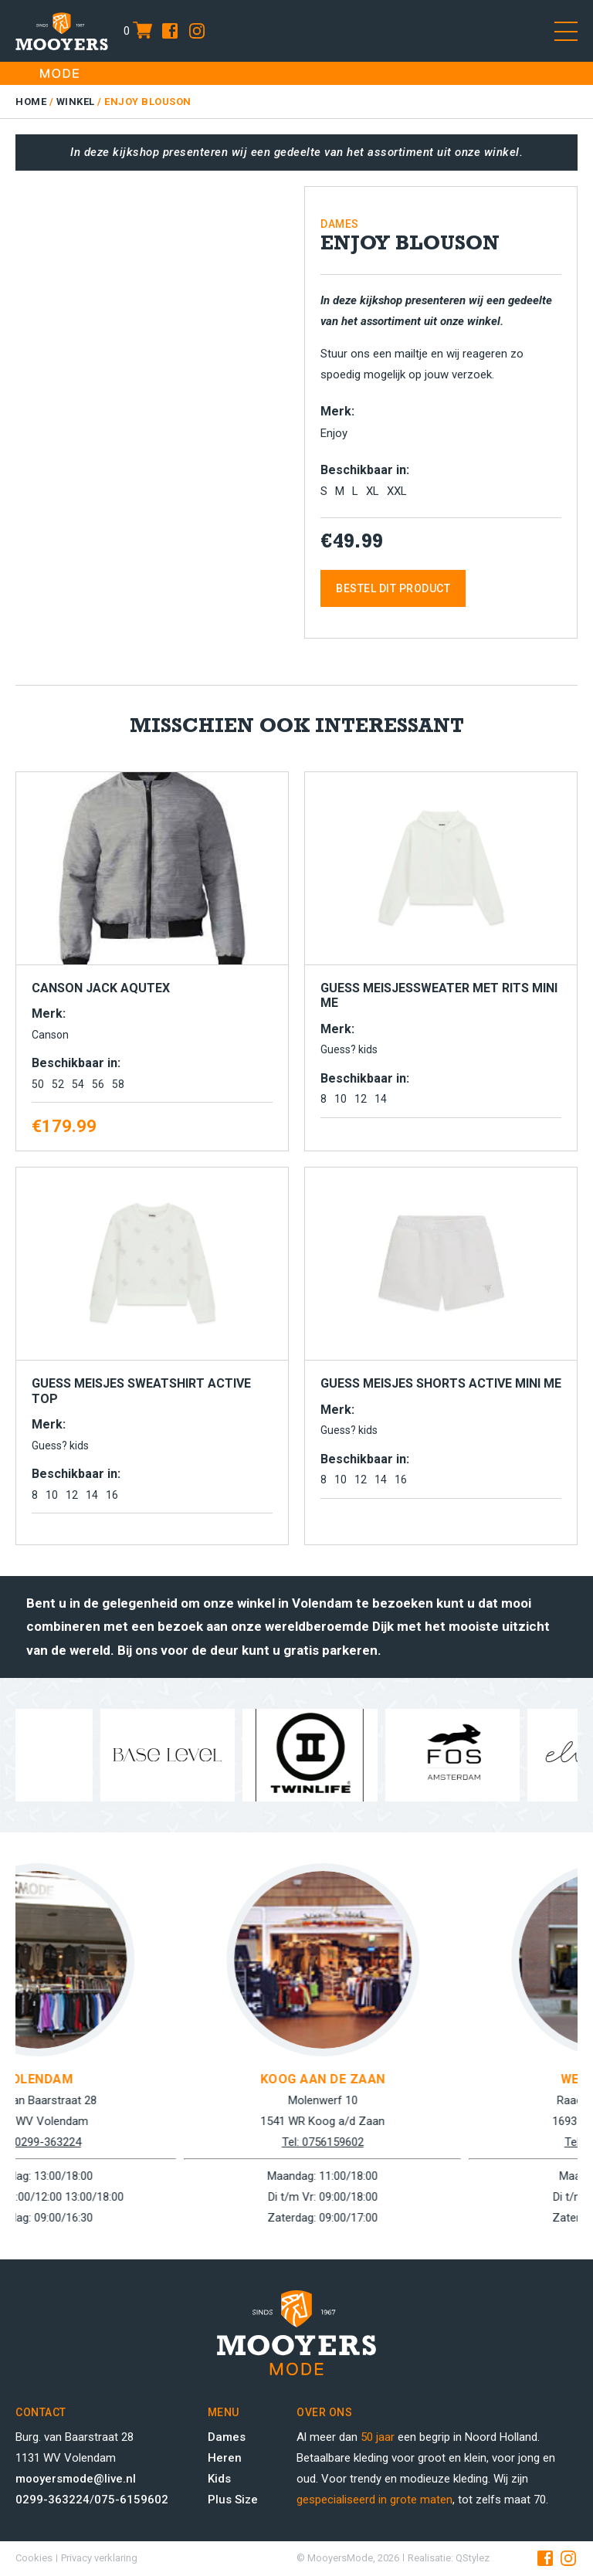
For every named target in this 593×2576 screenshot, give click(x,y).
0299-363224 (52, 2500)
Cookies (34, 2558)
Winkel (75, 101)
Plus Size (233, 2500)
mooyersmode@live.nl (75, 2479)
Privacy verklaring (99, 2558)
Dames (227, 2437)
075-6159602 (131, 2500)
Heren (225, 2458)
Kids (219, 2479)
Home (30, 101)
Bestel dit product (393, 588)
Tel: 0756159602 (439, 2142)
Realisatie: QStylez (449, 2558)
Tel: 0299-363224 (154, 2142)
